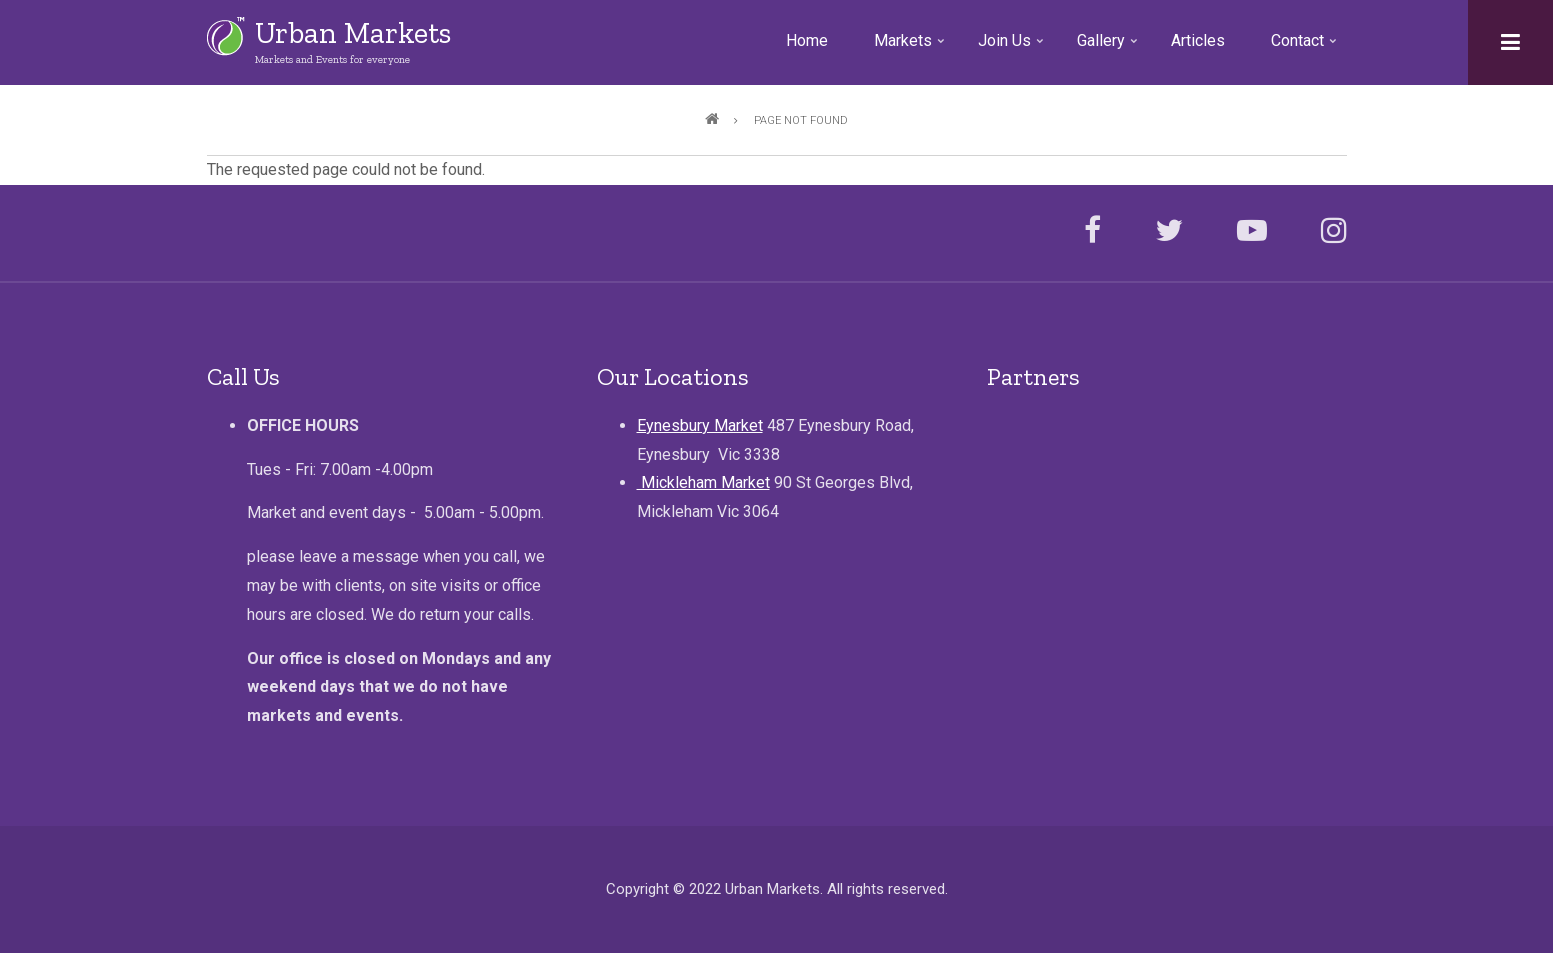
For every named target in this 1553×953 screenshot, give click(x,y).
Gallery (1109, 48)
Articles (1198, 40)
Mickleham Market (703, 482)
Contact (1306, 48)
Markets (911, 48)
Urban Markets (353, 33)
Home (807, 40)
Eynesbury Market (700, 425)
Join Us (1013, 48)
